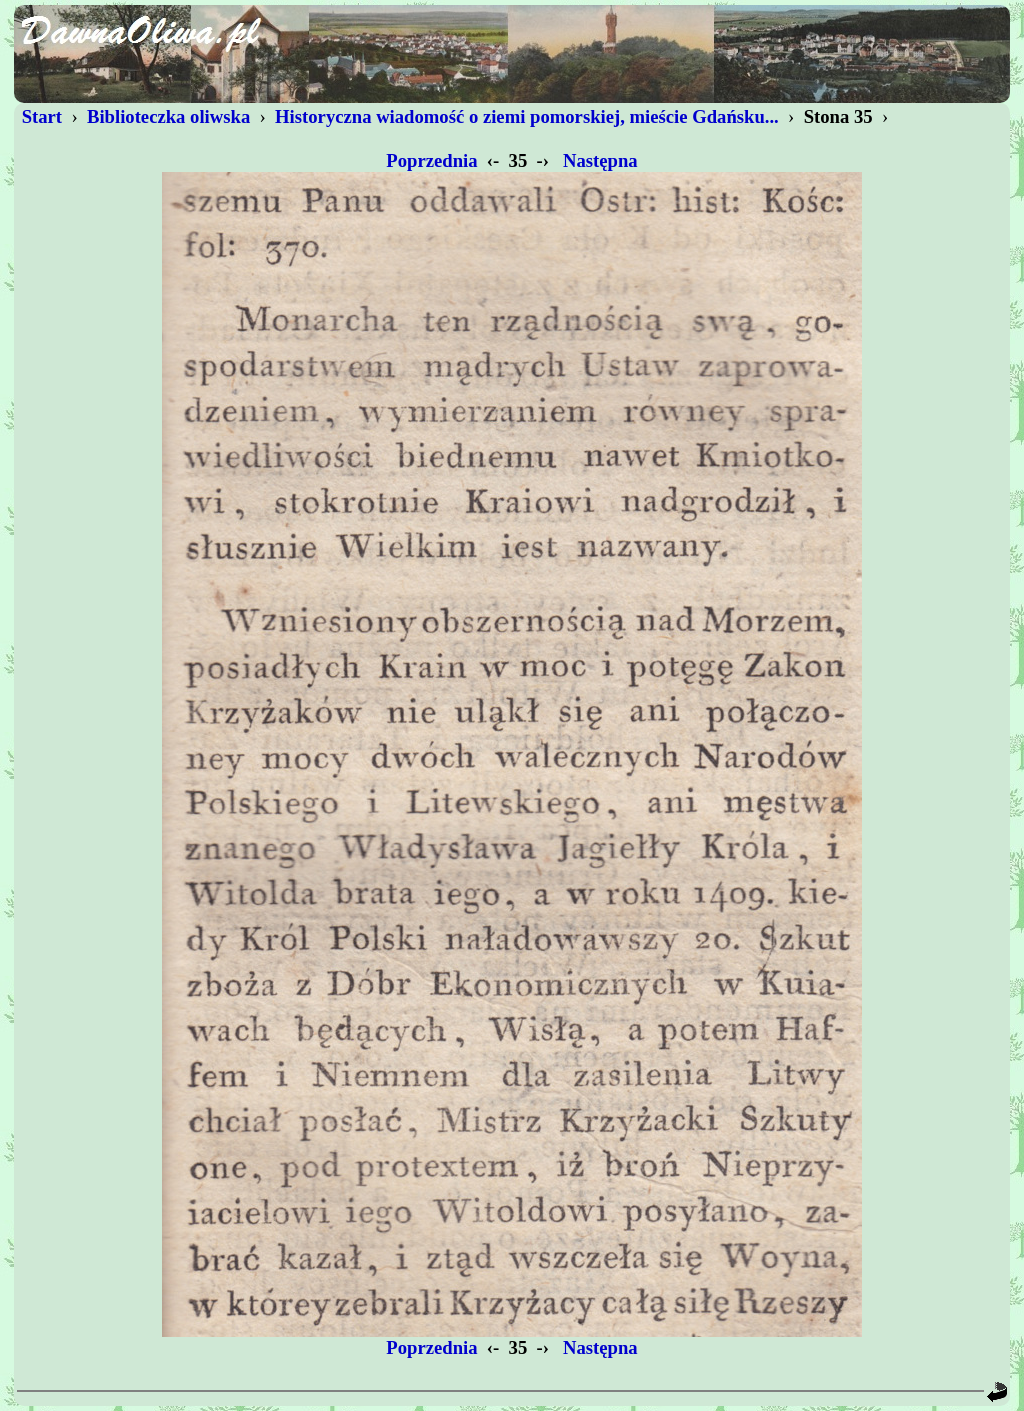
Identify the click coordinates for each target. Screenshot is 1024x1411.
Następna (600, 160)
